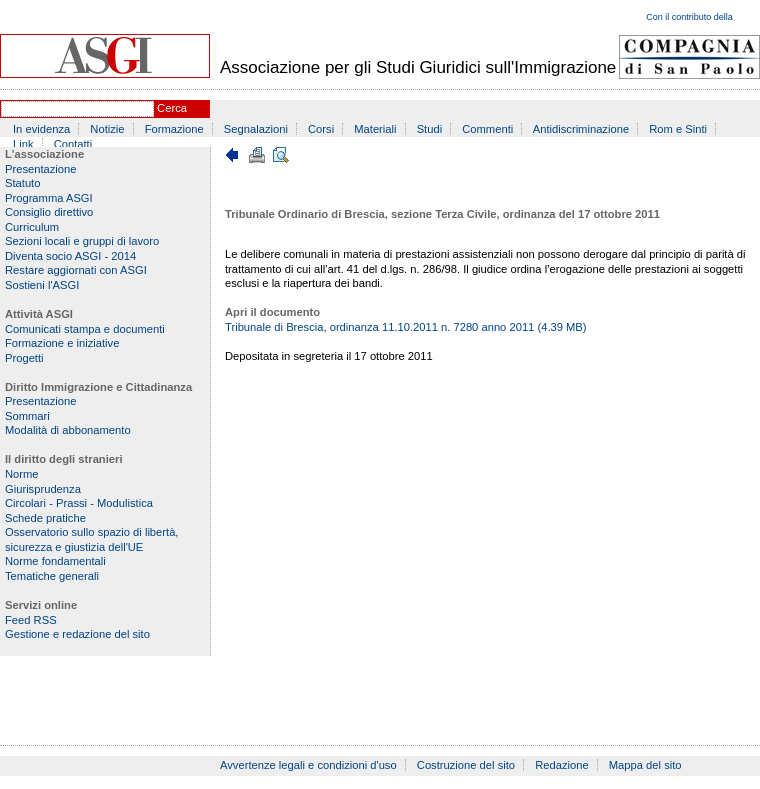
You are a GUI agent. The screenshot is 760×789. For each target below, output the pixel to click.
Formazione (174, 129)
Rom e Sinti (678, 129)
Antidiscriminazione (581, 129)
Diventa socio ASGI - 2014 (70, 256)
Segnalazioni (256, 129)
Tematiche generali (52, 576)
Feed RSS (31, 620)
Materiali (375, 129)
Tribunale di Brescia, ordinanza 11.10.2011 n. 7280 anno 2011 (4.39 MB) (406, 327)
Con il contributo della (689, 17)
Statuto (22, 183)
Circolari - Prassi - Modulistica (79, 503)
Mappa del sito (645, 765)
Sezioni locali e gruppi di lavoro (82, 241)
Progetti (24, 358)
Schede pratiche (45, 518)
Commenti (487, 129)
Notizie (107, 129)
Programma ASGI (49, 198)
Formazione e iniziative (62, 343)
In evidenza (41, 129)
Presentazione (41, 169)
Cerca (172, 108)
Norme (22, 474)
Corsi (321, 129)
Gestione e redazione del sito (77, 634)
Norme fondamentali (55, 561)
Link (23, 144)
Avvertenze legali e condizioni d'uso (308, 765)
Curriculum (32, 227)
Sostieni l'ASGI (42, 285)
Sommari (27, 416)
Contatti (73, 144)
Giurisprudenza (43, 489)
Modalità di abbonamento (68, 430)
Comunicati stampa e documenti (85, 329)
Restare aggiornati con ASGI (76, 270)
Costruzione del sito (466, 765)
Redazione (562, 765)
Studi (430, 129)
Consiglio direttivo (49, 212)
